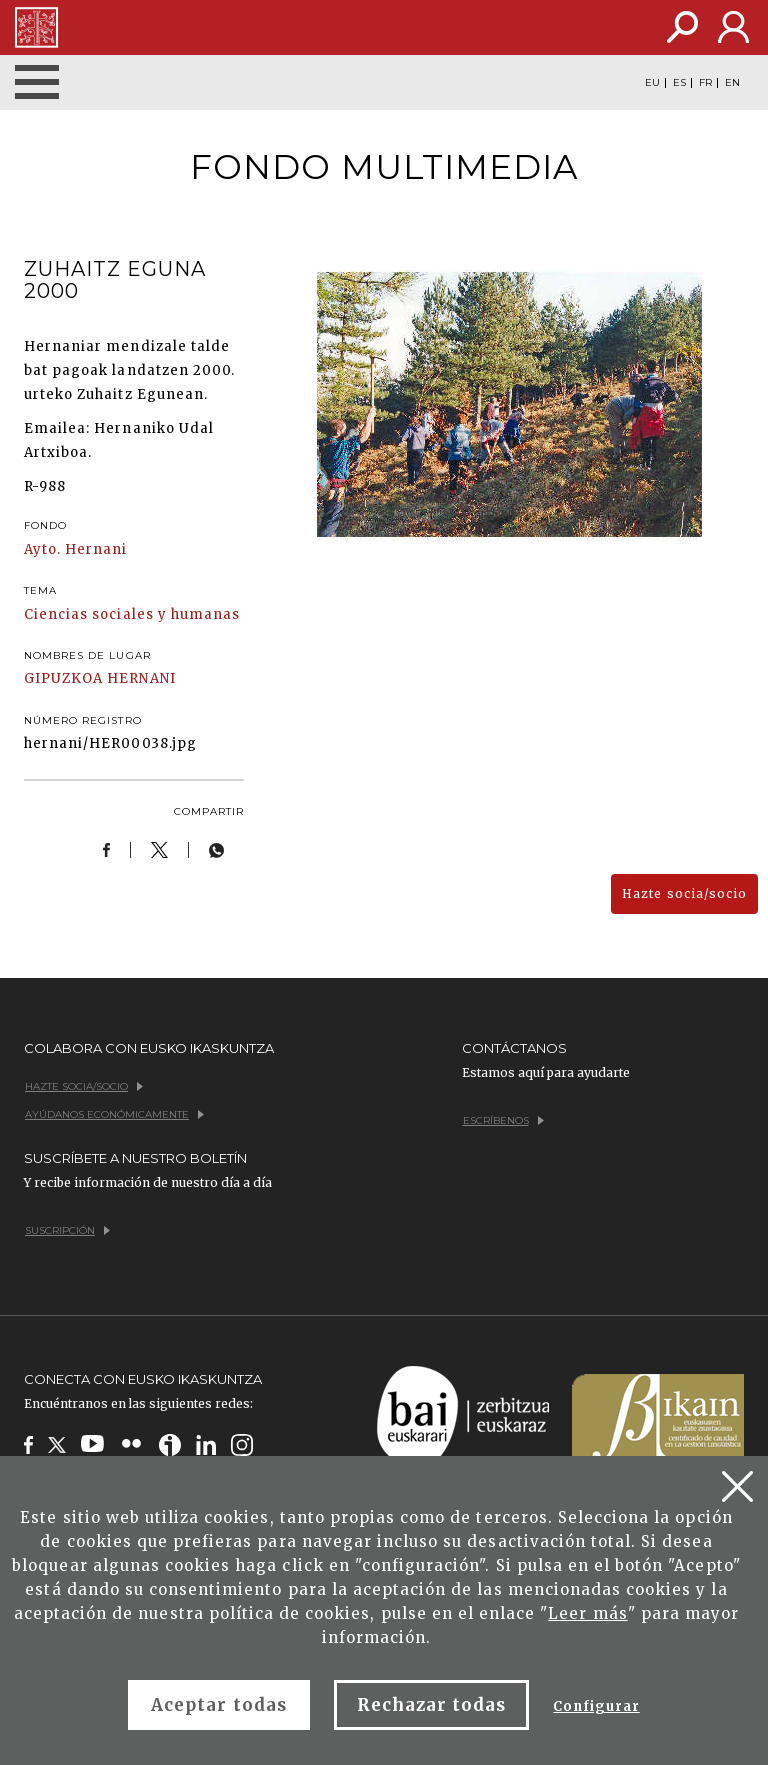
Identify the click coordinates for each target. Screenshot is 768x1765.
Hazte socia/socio (684, 893)
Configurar (596, 1706)
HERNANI (141, 678)
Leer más (587, 1613)
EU (652, 83)
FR (705, 83)
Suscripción (67, 1230)
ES (679, 83)
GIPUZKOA (63, 678)
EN (732, 83)
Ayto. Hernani (76, 549)
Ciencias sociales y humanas (132, 614)
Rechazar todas (432, 1705)
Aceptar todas (219, 1705)
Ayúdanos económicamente (114, 1114)
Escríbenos (503, 1120)
